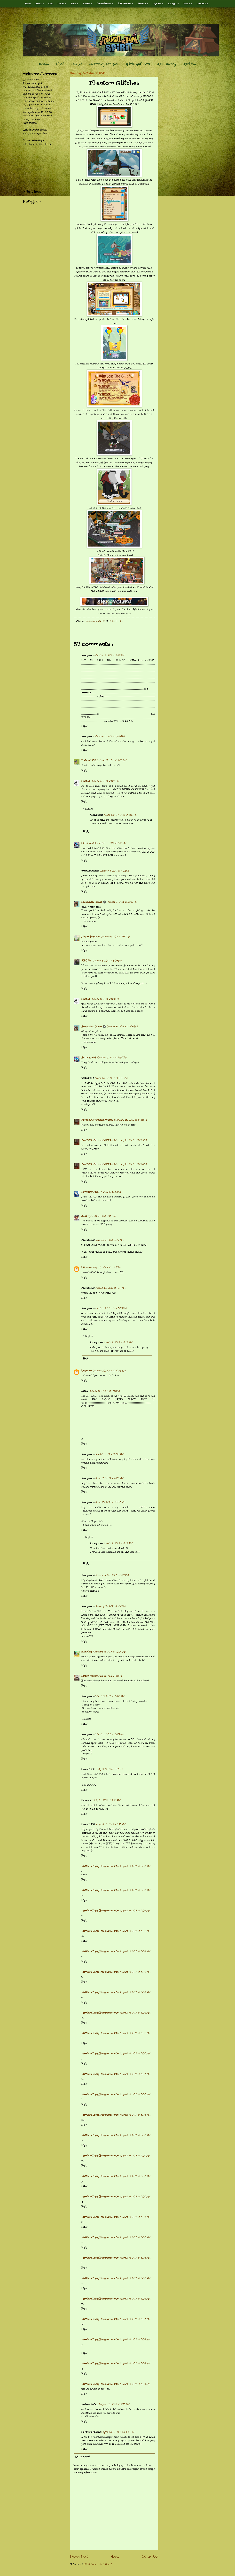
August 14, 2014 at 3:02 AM (135, 1866)
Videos (187, 3)
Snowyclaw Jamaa (91, 901)
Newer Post (79, 2556)
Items (74, 3)
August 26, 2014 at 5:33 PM (114, 2404)
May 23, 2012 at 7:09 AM (109, 1240)
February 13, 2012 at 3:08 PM (130, 1119)
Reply (84, 725)
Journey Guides (104, 64)
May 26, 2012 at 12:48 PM (107, 1267)
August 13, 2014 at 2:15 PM (110, 1824)
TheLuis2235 (88, 760)
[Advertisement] (117, 15)
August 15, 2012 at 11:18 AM (110, 1287)
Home (28, 3)
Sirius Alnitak (88, 843)
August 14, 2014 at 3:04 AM (135, 2339)
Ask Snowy (166, 64)
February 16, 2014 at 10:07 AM (109, 1651)
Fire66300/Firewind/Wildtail (97, 1119)
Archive (143, 3)
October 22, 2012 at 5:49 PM (111, 1308)
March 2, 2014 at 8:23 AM (109, 1734)
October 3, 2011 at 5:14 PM (105, 781)
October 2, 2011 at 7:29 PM (110, 736)
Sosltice (85, 781)
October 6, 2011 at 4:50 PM (112, 1057)
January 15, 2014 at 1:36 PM (110, 1606)
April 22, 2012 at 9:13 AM (102, 1216)
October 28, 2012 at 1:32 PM (104, 1391)
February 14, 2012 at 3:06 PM (130, 1164)
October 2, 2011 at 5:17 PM (109, 655)
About (39, 3)
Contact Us (202, 3)
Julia (84, 1216)
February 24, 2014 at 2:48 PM (105, 1675)
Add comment (82, 2456)
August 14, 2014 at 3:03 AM (135, 2053)
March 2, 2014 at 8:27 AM (118, 1342)
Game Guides (105, 3)
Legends (158, 3)
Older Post (150, 2556)
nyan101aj (86, 1651)
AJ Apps (173, 3)
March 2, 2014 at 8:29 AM (118, 1543)
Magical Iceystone (90, 936)
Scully (84, 1675)
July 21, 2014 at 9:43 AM (106, 1800)
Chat (50, 3)
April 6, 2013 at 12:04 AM (109, 1454)
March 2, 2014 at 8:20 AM (109, 1696)
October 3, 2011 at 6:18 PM (111, 843)
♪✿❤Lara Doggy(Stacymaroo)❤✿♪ (100, 1866)
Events (87, 3)
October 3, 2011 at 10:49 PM (122, 901)
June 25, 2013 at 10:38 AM (110, 1502)
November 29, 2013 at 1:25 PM (120, 815)
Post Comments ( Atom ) (98, 2564)
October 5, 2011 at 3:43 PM (115, 936)
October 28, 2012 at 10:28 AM (109, 1370)
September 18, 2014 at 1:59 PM (118, 2432)
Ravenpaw (86, 1191)
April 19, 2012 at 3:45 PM (107, 1191)
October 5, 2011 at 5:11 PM (105, 999)
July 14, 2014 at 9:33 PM (109, 1769)
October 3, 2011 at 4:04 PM (111, 760)
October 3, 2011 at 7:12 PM (114, 870)
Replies (89, 808)
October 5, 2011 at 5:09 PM (107, 960)
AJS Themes (125, 3)
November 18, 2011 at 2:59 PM (111, 1078)
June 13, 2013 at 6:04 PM (109, 1478)
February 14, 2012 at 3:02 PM (130, 1140)
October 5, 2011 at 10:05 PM (122, 1026)
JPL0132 (86, 960)
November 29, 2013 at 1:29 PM (112, 1575)
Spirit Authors (137, 64)
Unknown (86, 1267)
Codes (62, 3)
